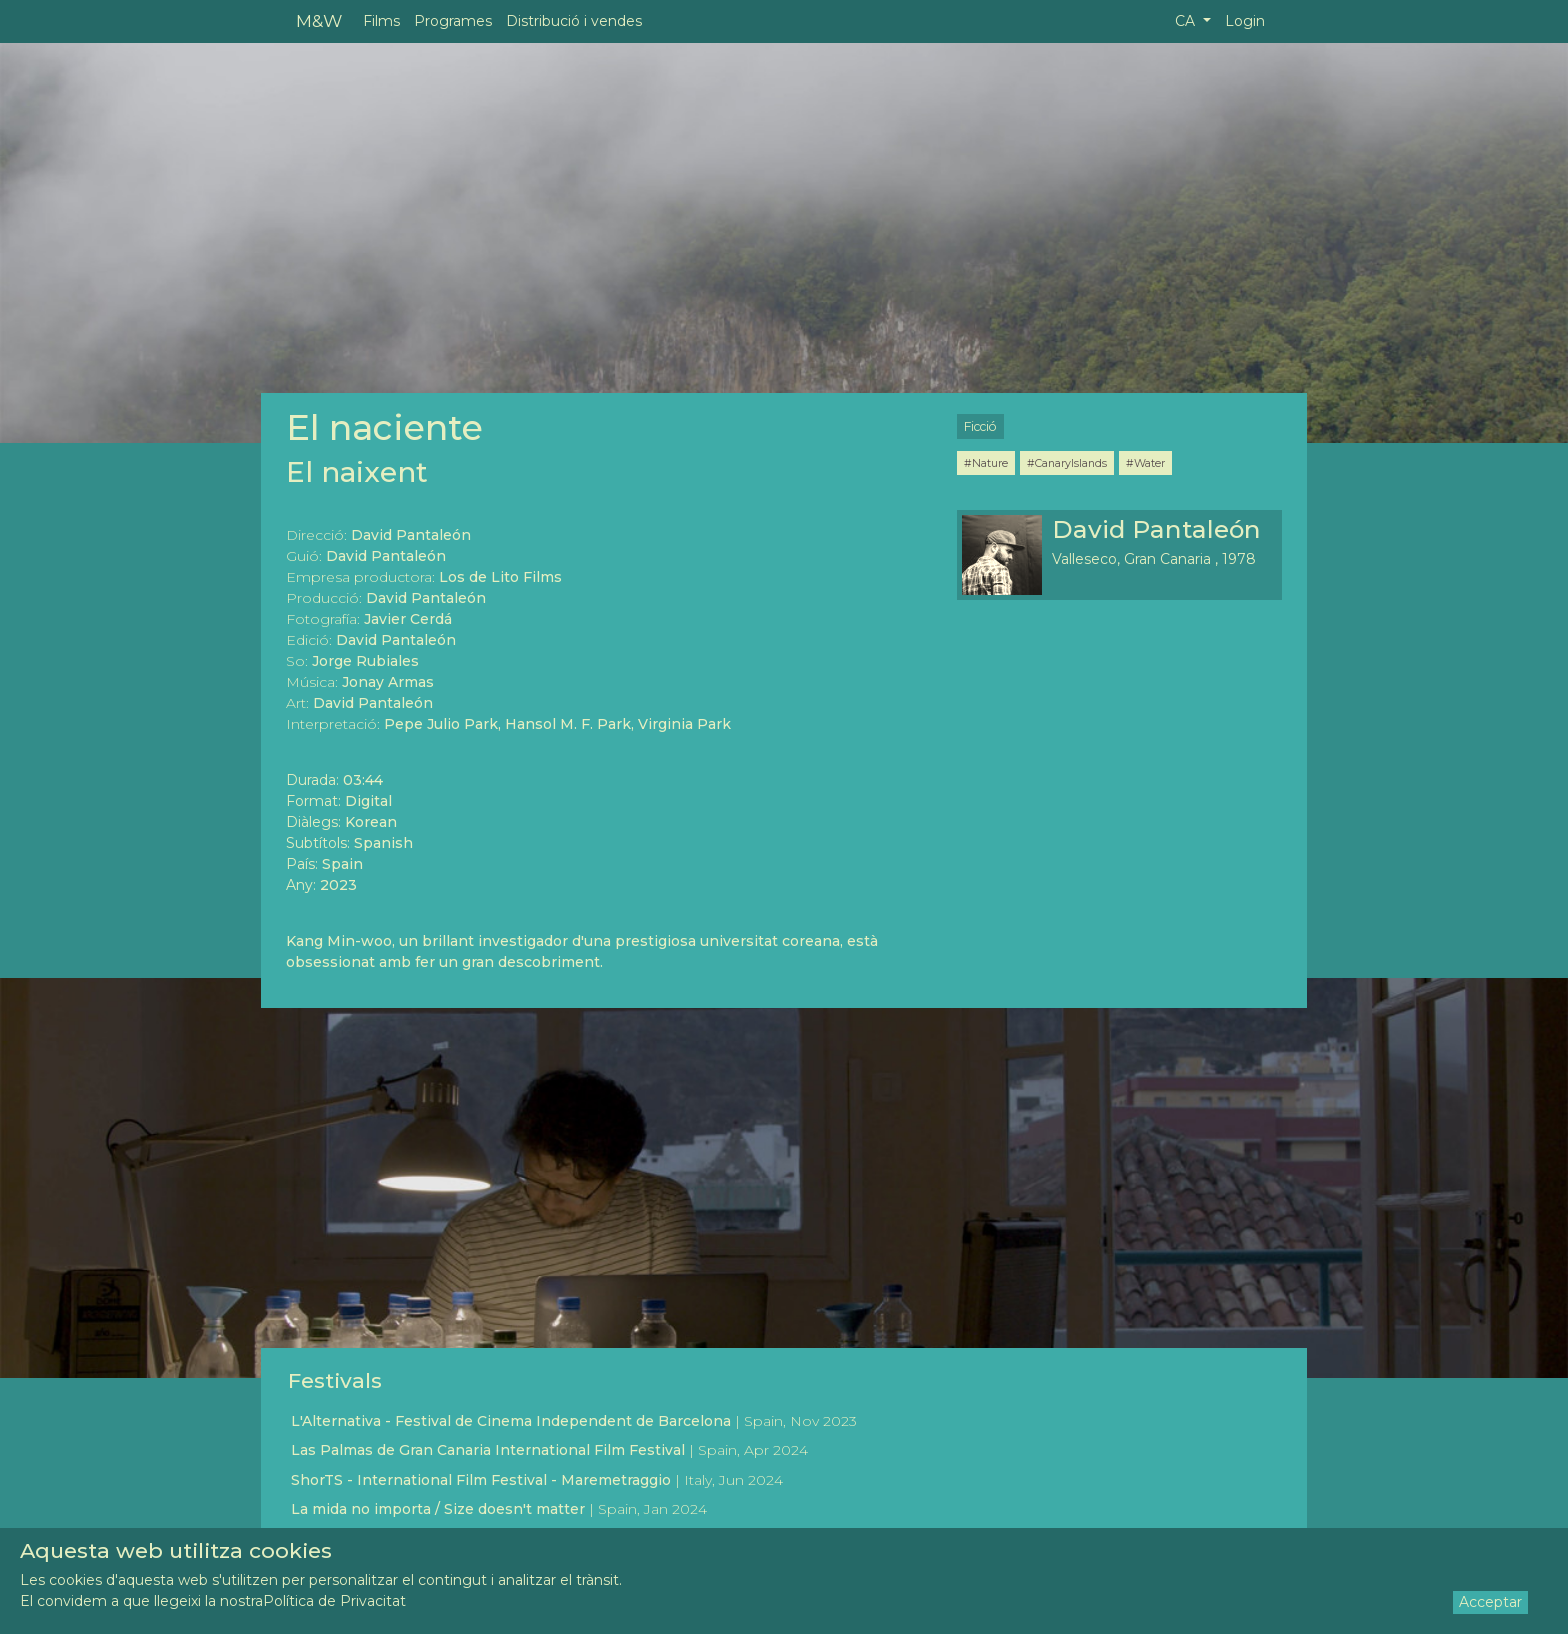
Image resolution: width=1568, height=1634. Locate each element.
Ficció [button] (980, 426)
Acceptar (1490, 1602)
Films (381, 21)
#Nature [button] (986, 463)
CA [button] (1187, 21)
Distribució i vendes (574, 21)
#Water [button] (1145, 463)
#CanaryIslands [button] (1067, 463)
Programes (453, 21)
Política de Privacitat (334, 1601)
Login (1245, 21)
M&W (319, 20)
